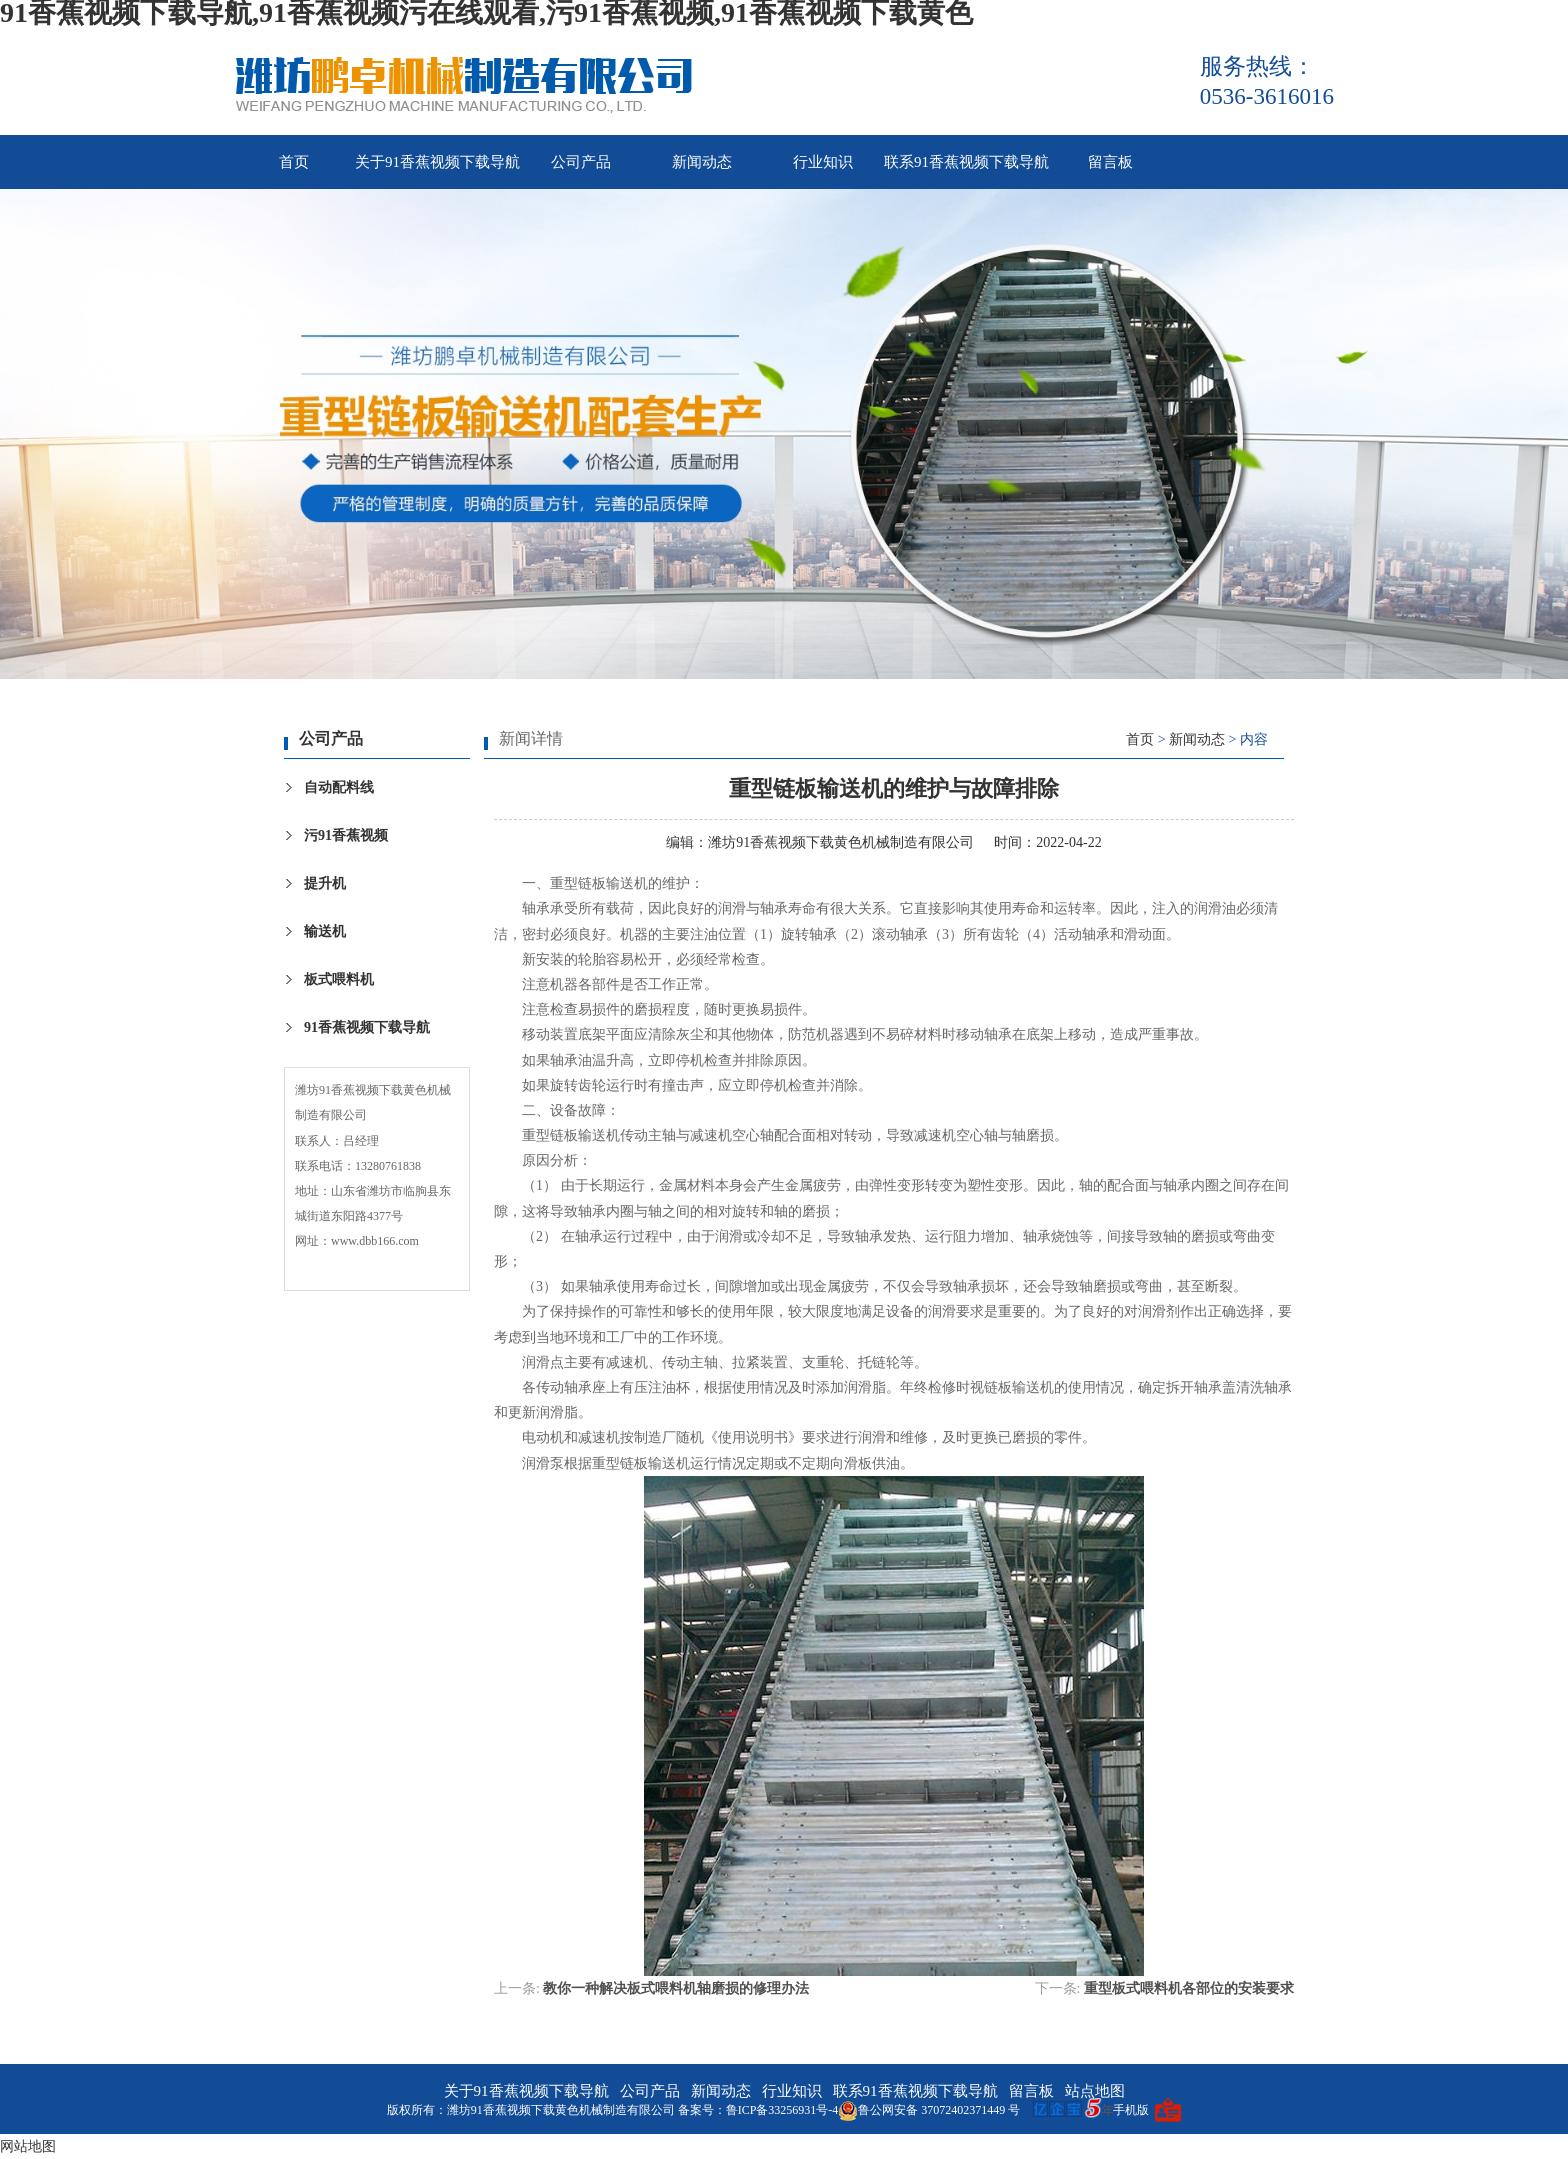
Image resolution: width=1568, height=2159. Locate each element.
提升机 (325, 883)
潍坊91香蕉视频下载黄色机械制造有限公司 (841, 842)
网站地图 (28, 2146)
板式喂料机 (339, 979)
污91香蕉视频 (346, 835)
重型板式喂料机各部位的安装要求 (1189, 1988)
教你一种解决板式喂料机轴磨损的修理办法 (676, 1988)
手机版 (1131, 2110)
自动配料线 (339, 787)
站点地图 (1095, 2091)
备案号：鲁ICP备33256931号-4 (758, 2110)
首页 (294, 162)
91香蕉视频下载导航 (367, 1027)
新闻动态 (702, 162)
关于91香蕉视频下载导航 (437, 162)
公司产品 (581, 162)
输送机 (325, 931)
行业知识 (823, 162)
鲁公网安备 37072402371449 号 (929, 2110)
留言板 (1110, 162)
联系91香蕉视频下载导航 (966, 162)
